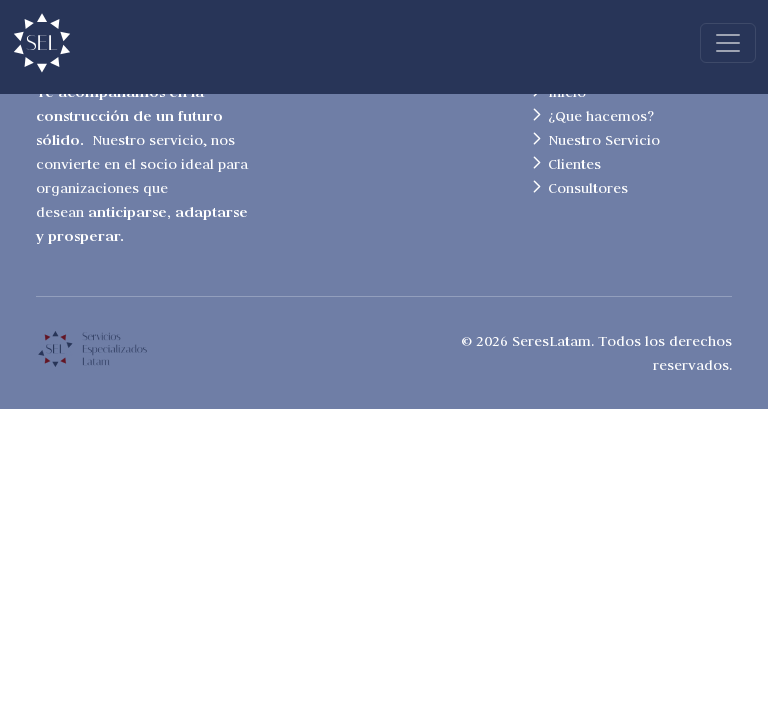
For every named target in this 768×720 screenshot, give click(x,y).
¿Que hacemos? (601, 116)
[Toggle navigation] (728, 43)
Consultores (588, 188)
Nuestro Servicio (604, 140)
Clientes (574, 164)
